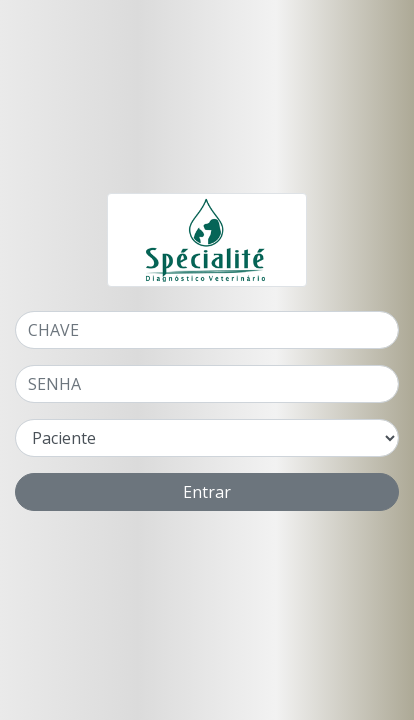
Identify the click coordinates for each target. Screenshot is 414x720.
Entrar (207, 492)
